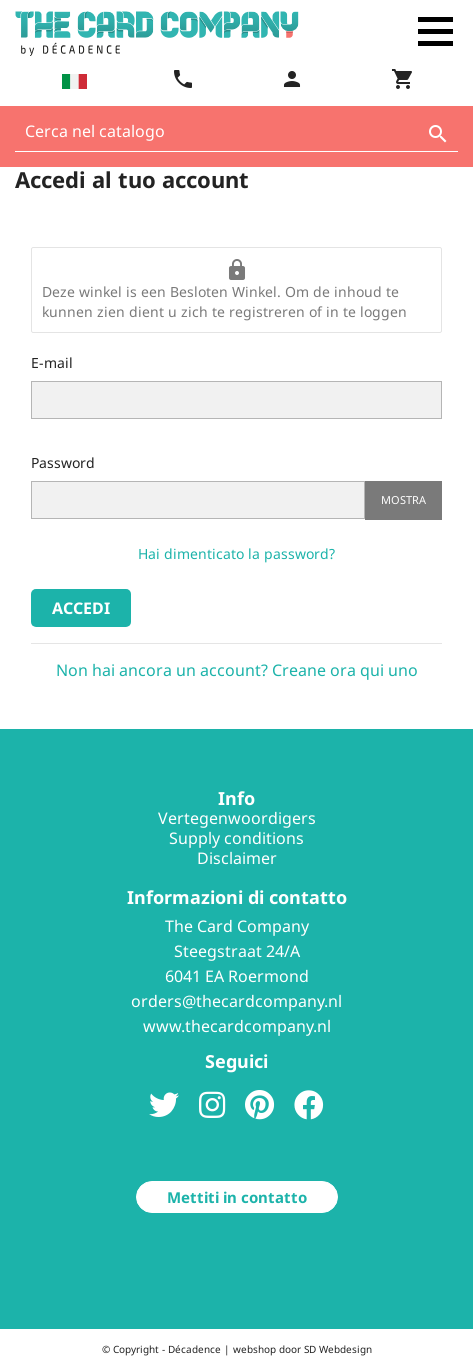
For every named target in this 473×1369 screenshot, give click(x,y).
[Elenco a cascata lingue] (72, 81)
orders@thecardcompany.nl (236, 1001)
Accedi (81, 608)
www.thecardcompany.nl (237, 1026)
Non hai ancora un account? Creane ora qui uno (237, 670)
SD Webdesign (338, 1349)
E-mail (52, 362)
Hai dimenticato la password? (236, 553)
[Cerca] (236, 136)
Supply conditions (236, 838)
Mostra (403, 499)
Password (63, 462)
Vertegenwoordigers (237, 818)
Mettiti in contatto (237, 1197)
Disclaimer (237, 858)
